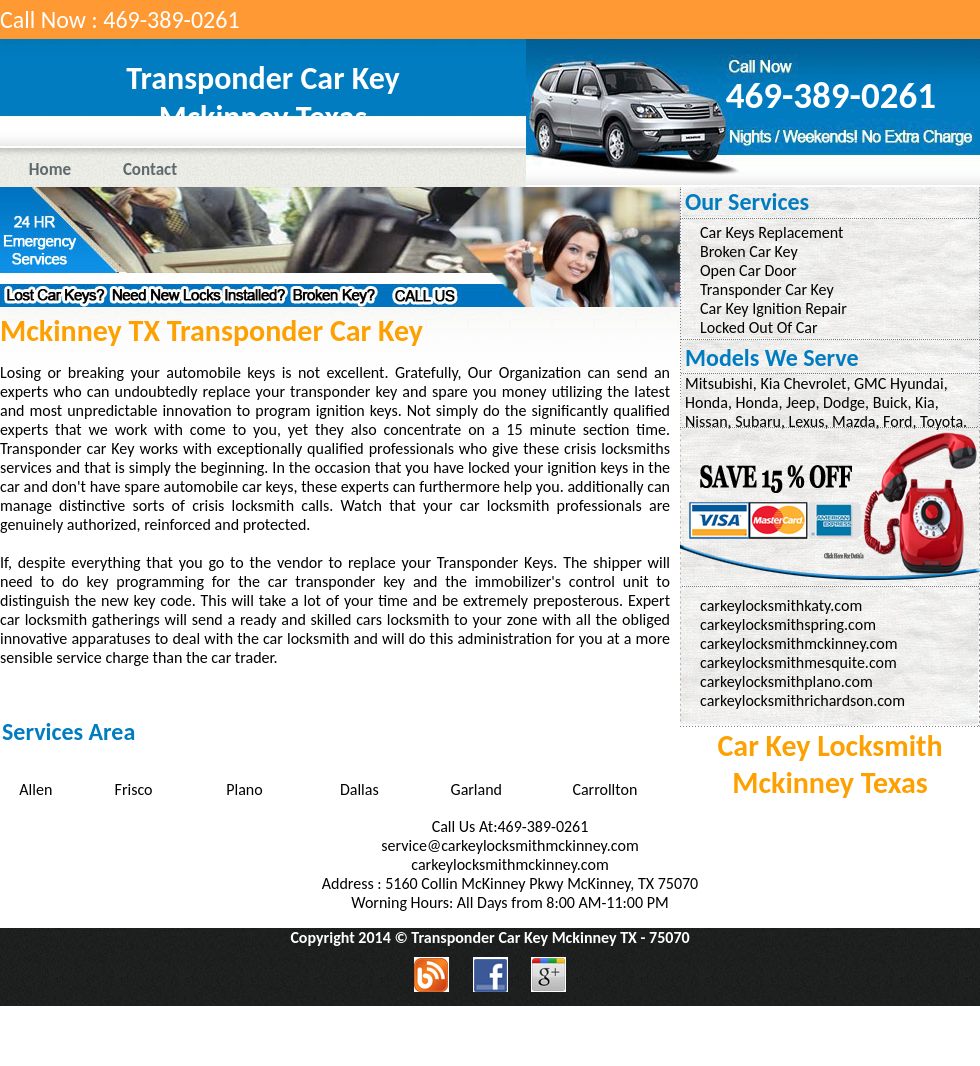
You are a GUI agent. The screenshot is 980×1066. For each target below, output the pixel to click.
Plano (244, 789)
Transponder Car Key (767, 289)
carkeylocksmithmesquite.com (798, 662)
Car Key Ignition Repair (773, 308)
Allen (35, 789)
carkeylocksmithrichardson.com (802, 700)
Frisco (134, 789)
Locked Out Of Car (759, 327)
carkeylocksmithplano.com (786, 681)
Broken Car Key (749, 251)
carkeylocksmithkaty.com (781, 605)
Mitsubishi (719, 383)
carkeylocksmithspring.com (788, 624)
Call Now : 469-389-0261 (120, 19)
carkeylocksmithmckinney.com (798, 643)
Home (50, 169)
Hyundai (917, 383)
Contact (150, 169)
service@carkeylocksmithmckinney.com (509, 845)
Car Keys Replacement (771, 232)
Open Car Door (748, 270)
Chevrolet (815, 383)
